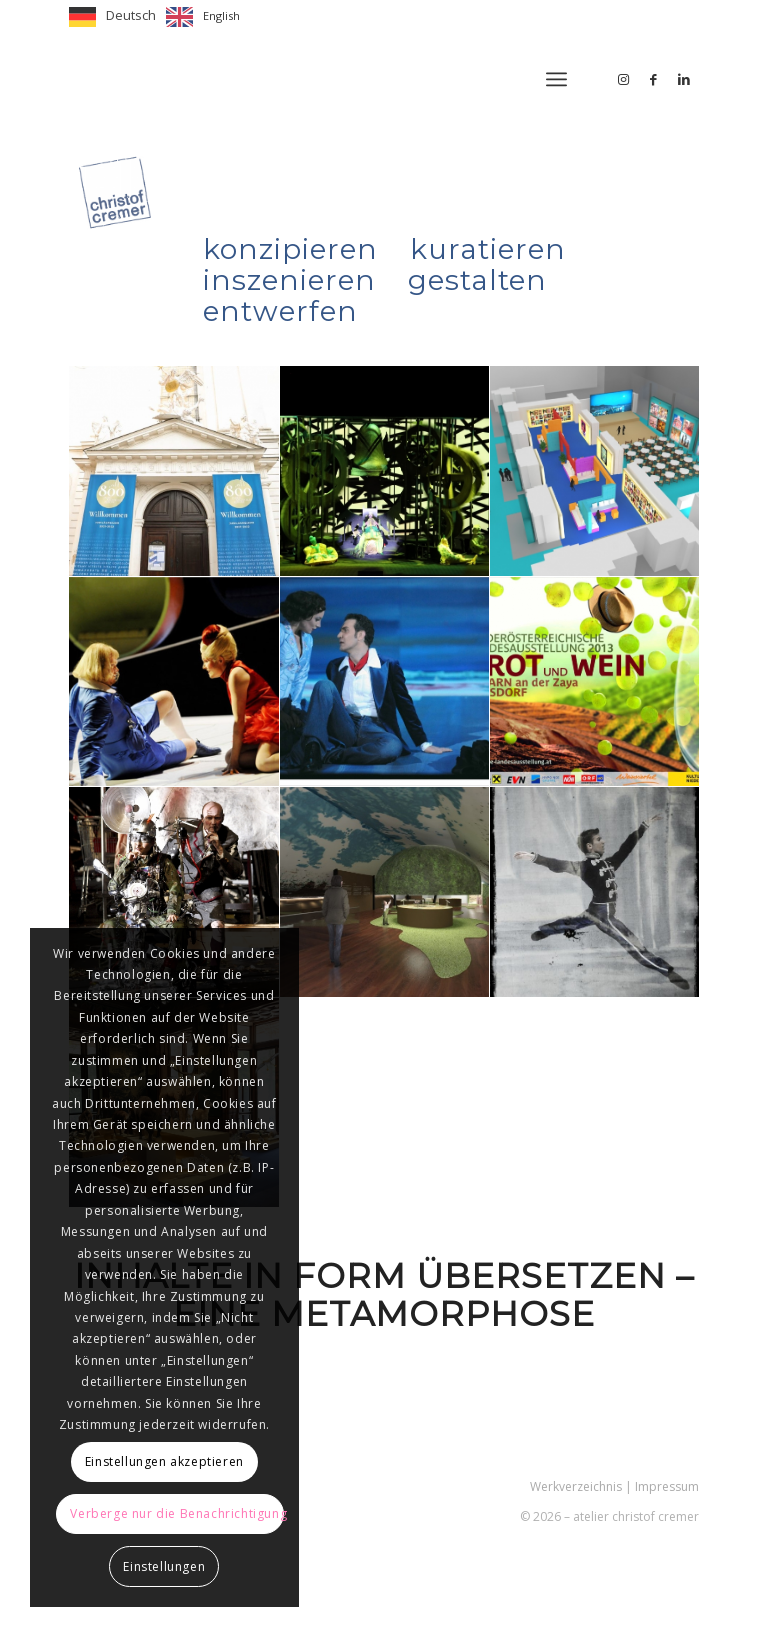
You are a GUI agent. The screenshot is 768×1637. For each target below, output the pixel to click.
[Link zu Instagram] (624, 79)
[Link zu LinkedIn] (684, 79)
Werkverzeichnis (576, 1486)
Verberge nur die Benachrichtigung (177, 1513)
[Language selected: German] (159, 17)
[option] (203, 17)
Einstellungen (164, 1566)
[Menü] (556, 79)
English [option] (221, 15)
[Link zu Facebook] (654, 79)
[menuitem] (556, 79)
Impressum (667, 1486)
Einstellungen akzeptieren (164, 1461)
